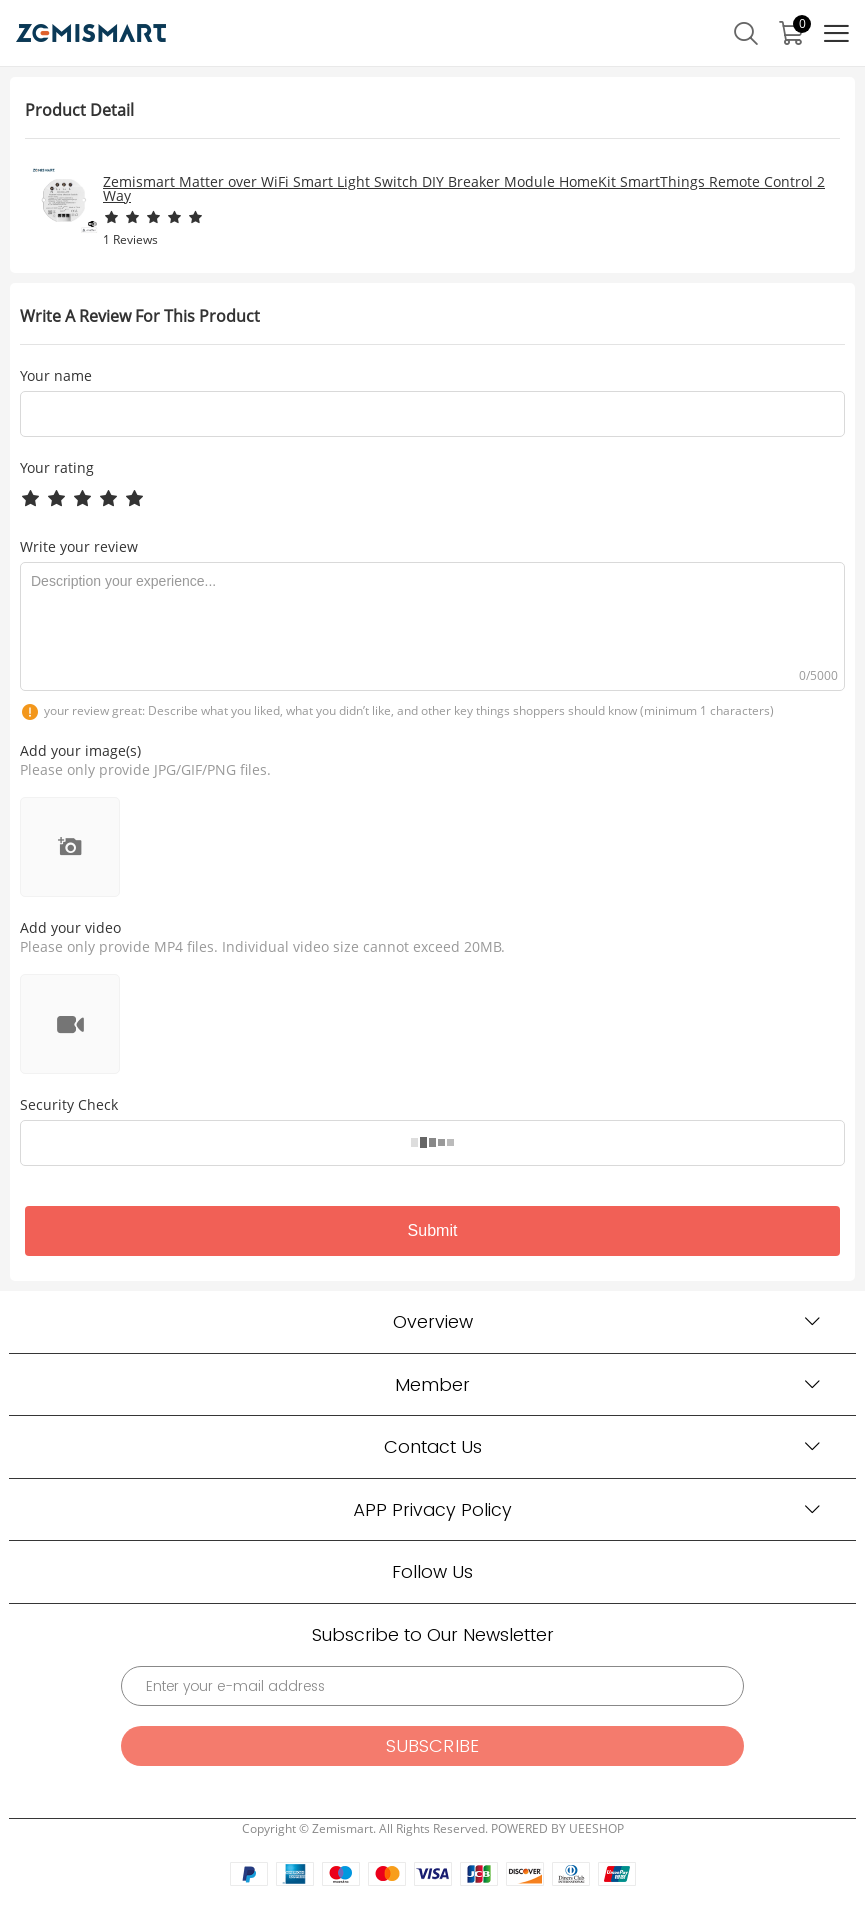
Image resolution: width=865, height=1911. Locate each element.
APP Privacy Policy (432, 1509)
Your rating (57, 467)
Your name (56, 376)
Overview (433, 1321)
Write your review (79, 546)
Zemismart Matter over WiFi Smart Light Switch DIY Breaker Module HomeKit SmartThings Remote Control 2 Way (464, 188)
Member (432, 1384)
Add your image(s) (80, 750)
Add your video (70, 927)
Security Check (69, 1104)
